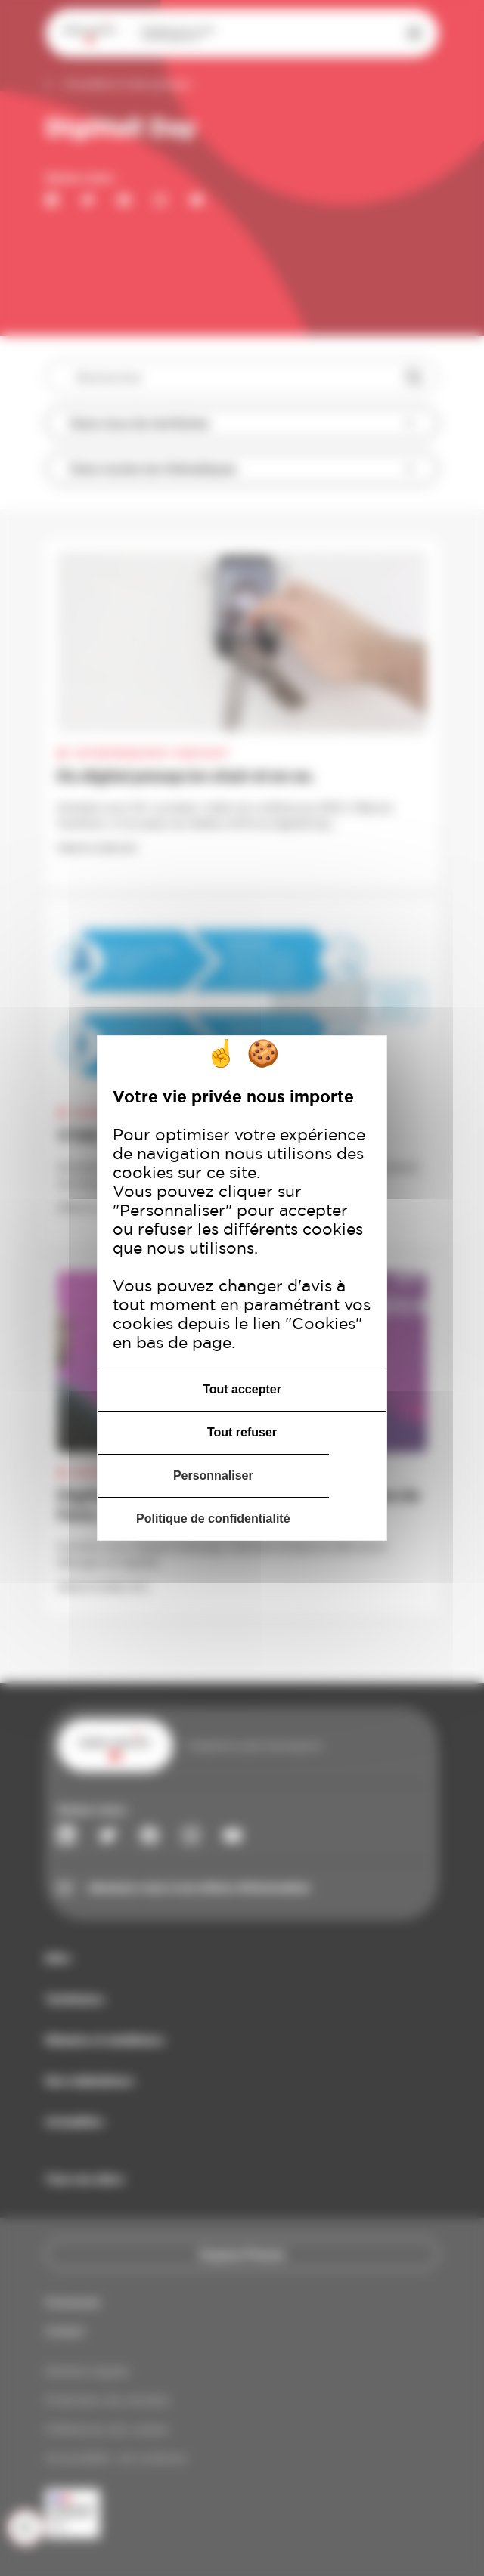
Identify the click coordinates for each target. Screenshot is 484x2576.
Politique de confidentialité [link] (213, 1518)
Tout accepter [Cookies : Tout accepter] (242, 1389)
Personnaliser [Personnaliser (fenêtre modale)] (213, 1475)
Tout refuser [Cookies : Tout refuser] (242, 1432)
